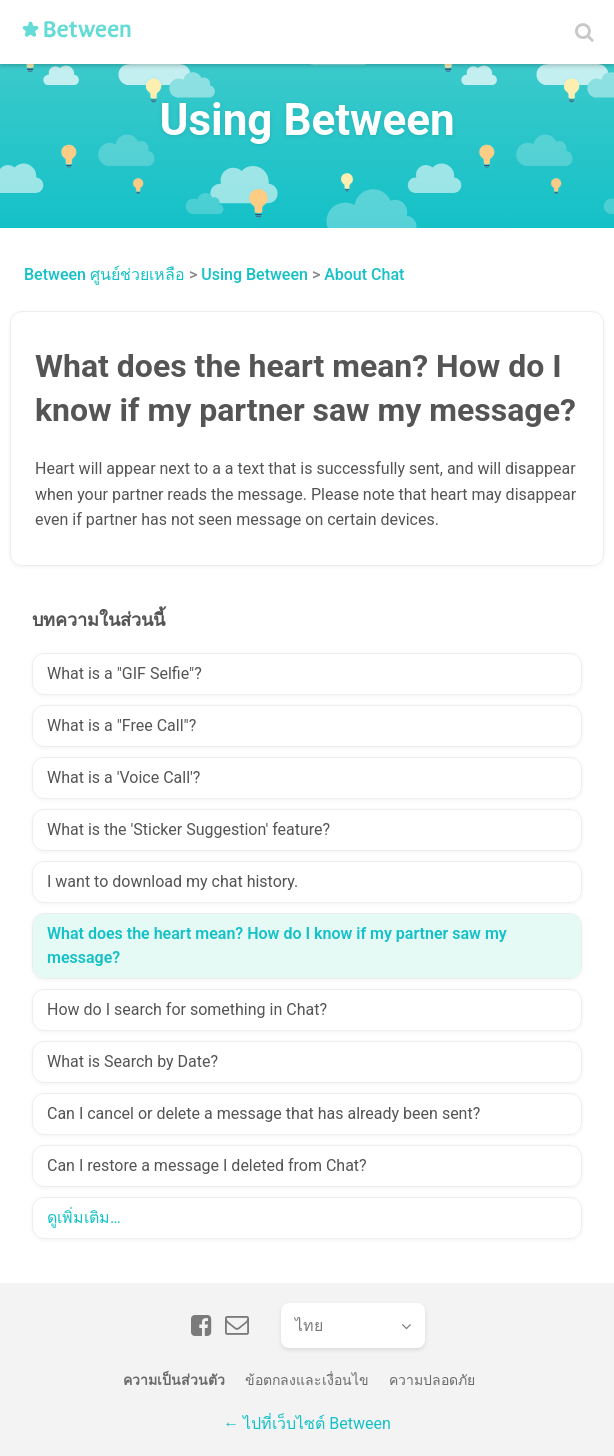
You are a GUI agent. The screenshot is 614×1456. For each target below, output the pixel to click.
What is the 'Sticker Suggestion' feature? (188, 829)
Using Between (254, 274)
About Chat (364, 274)
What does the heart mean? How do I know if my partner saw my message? (277, 945)
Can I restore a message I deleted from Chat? (207, 1165)
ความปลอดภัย (432, 1380)
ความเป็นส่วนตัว (174, 1380)
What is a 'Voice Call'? (123, 777)
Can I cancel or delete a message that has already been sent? (263, 1113)
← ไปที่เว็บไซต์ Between (306, 1423)
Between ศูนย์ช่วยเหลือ (104, 274)
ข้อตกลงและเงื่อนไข (307, 1380)
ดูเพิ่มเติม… (84, 1217)
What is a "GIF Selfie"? (124, 673)
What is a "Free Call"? (121, 725)
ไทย (309, 1325)
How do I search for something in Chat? (187, 1009)
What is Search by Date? (132, 1061)
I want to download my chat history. (172, 881)
